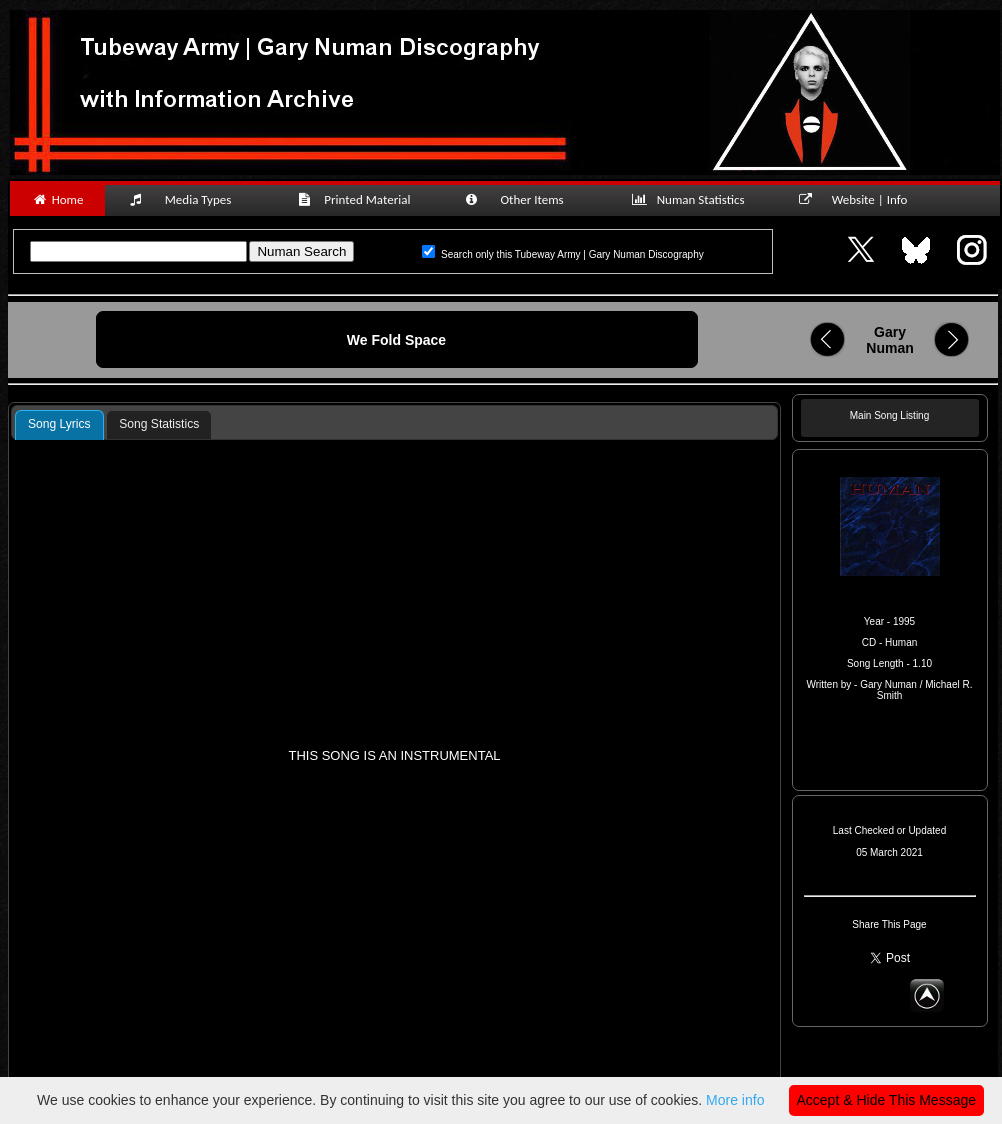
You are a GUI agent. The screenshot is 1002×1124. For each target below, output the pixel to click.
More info (735, 1100)
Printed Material (357, 199)
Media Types (189, 199)
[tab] (59, 425)
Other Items (525, 199)
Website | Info (859, 199)
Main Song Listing (890, 415)
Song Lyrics (59, 424)
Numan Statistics (692, 199)
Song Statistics (159, 424)
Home (57, 199)
